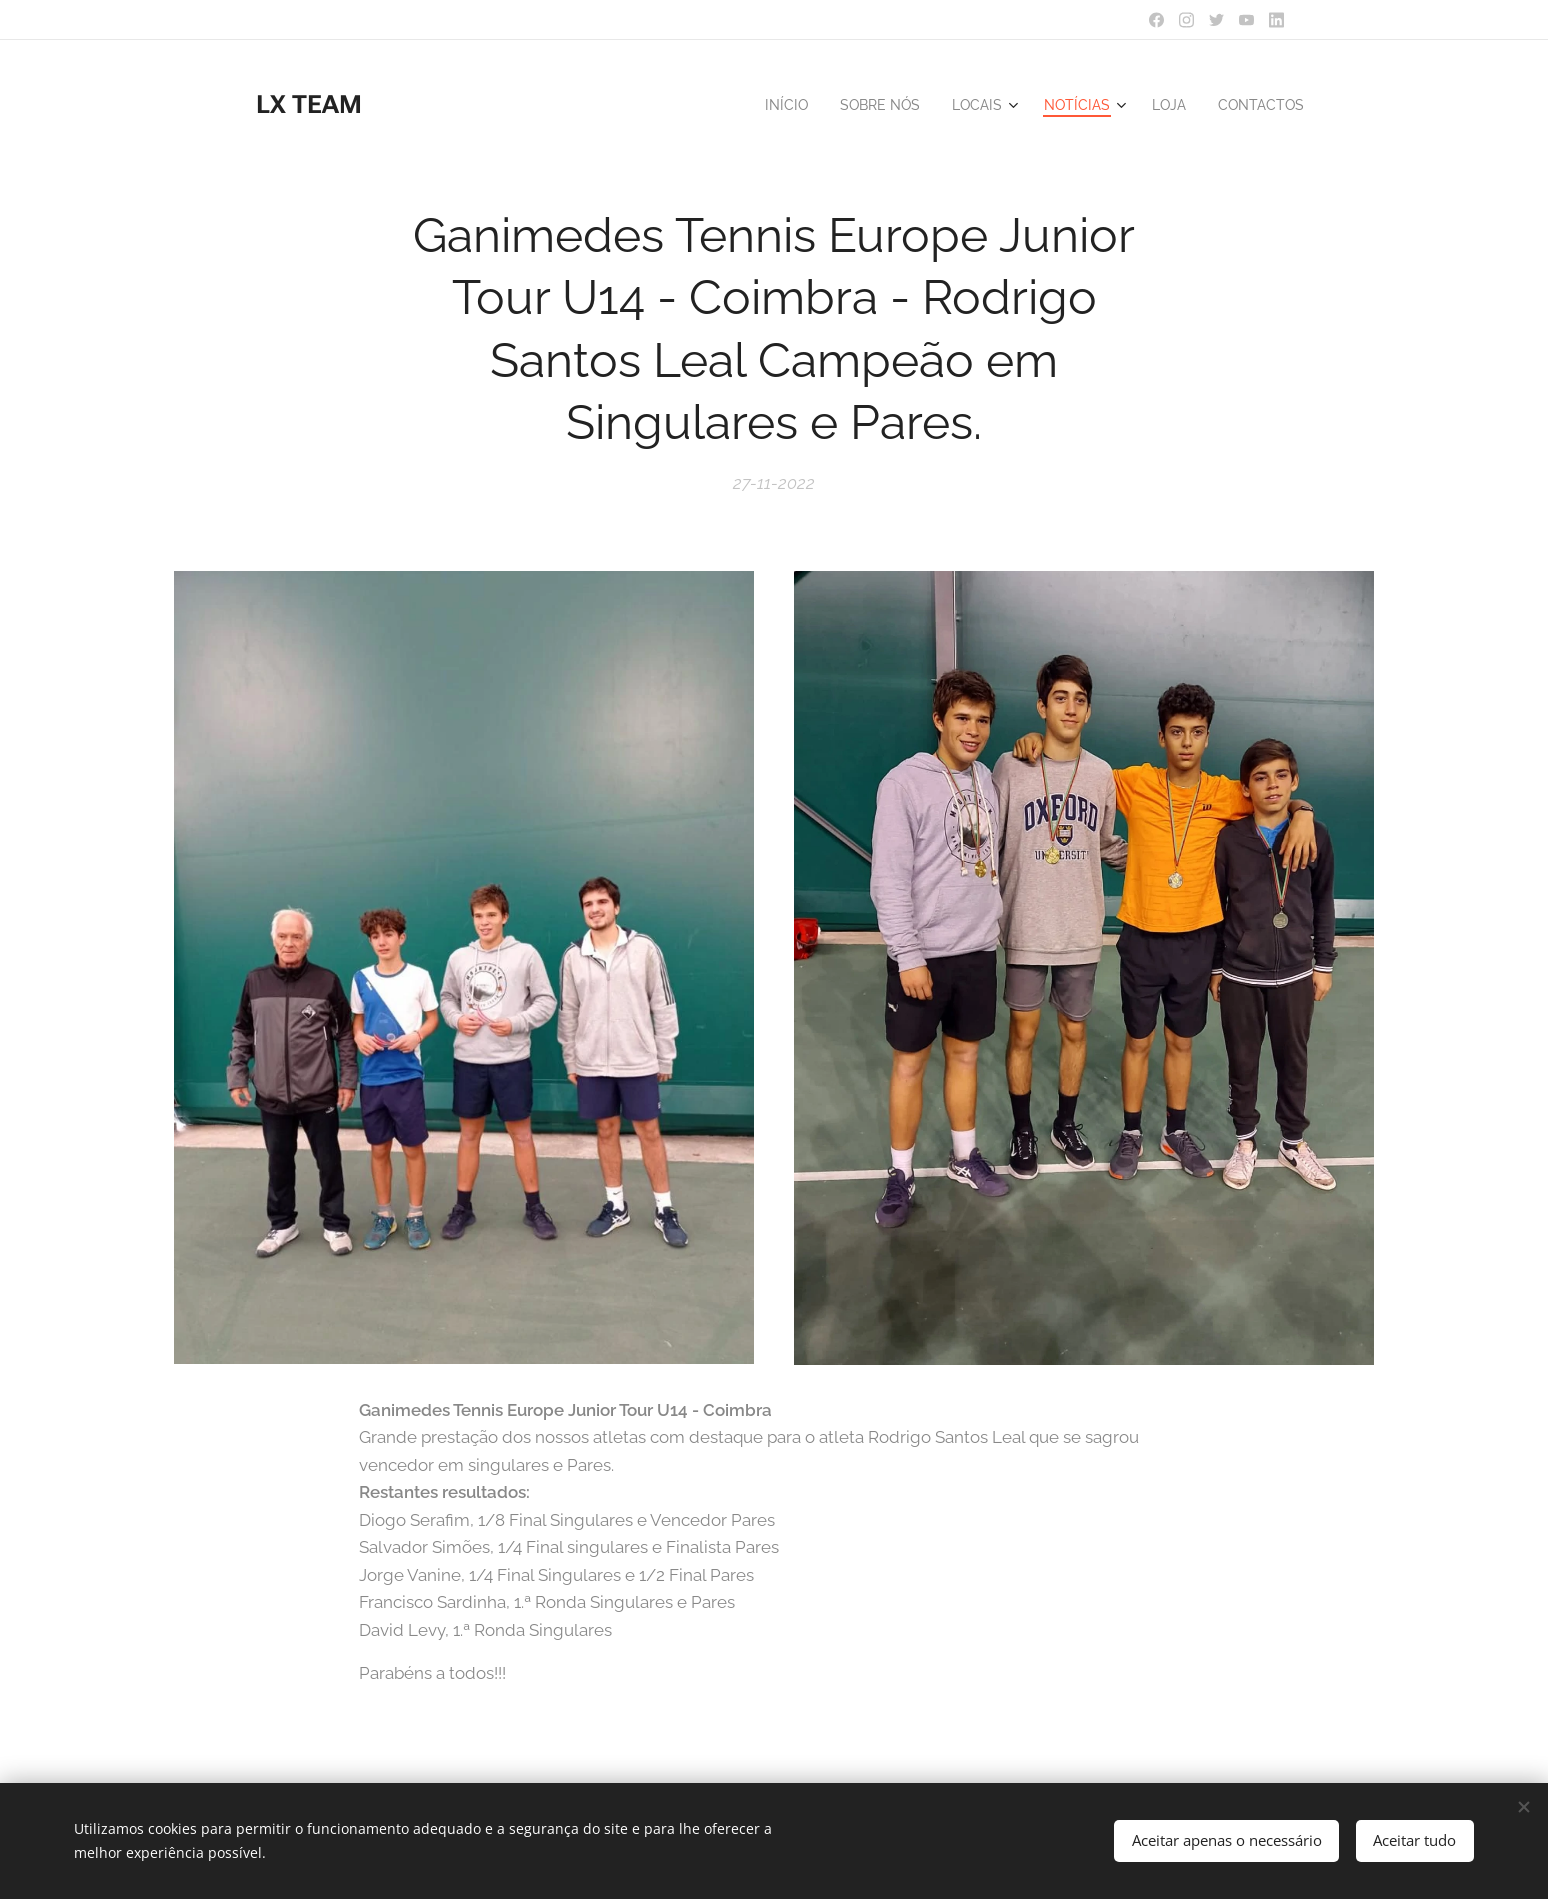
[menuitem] (765, 105)
